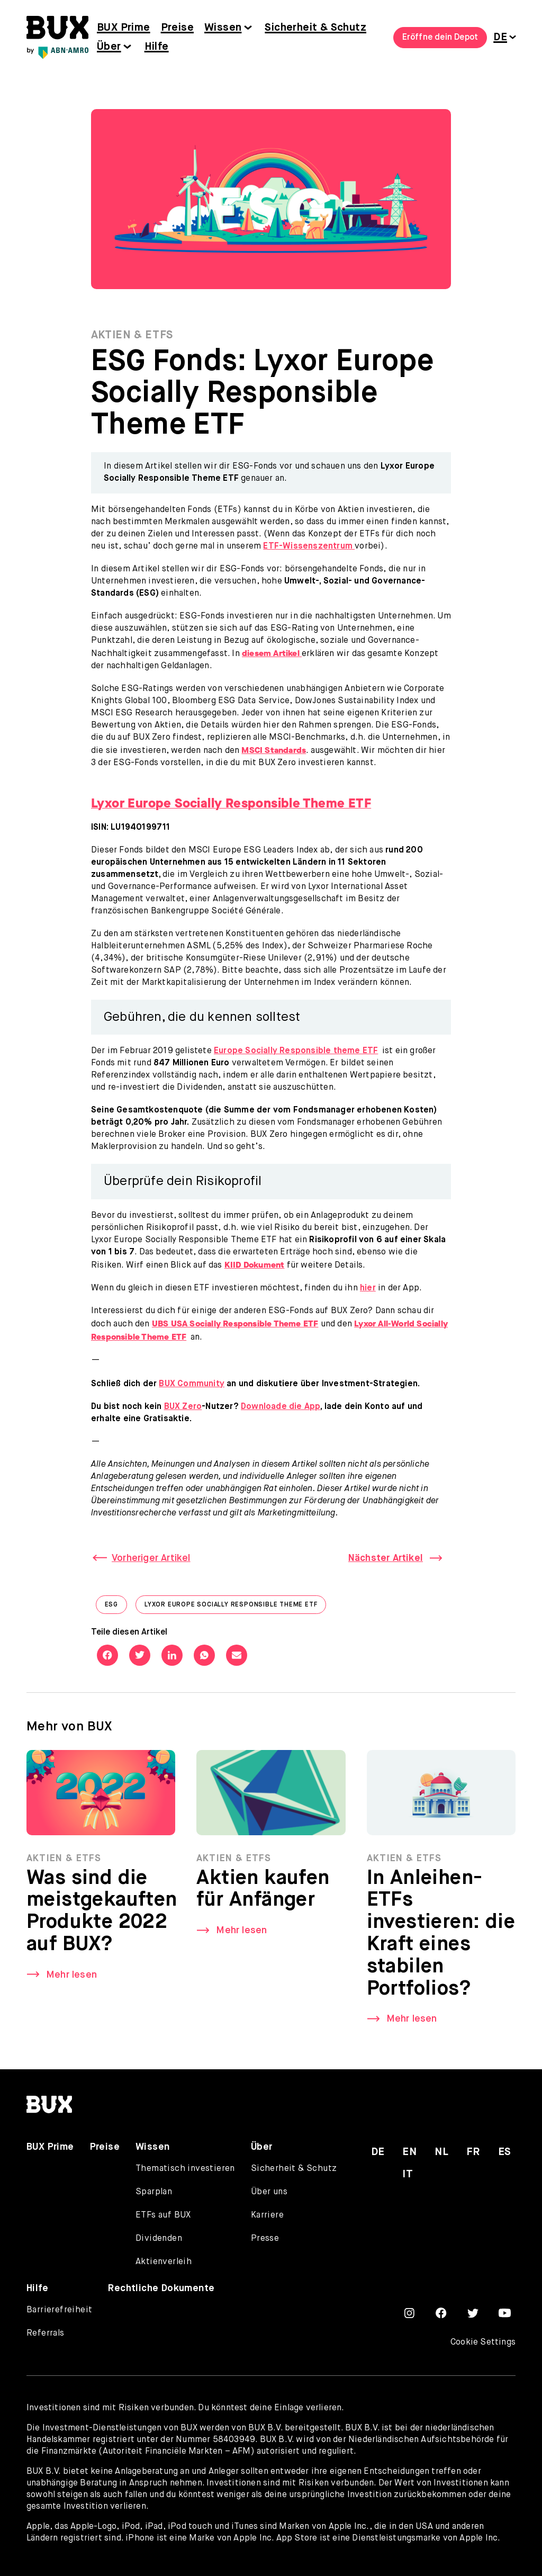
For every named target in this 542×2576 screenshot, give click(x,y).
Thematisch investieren (185, 2169)
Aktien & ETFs (132, 335)
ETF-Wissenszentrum (309, 546)
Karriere (267, 2215)
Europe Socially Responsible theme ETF (296, 1051)
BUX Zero (183, 1407)
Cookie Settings (483, 2342)
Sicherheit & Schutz (315, 27)
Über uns (269, 2192)
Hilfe (156, 46)
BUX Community (191, 1384)
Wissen (222, 27)
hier (368, 1288)
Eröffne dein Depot (440, 37)
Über (109, 46)
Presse (265, 2238)
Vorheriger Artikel (151, 1558)
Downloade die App (280, 1407)
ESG (116, 1607)
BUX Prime (123, 27)
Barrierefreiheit (59, 2310)
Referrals (45, 2333)
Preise (177, 27)
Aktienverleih (164, 2262)
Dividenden (159, 2238)
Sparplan (154, 2192)
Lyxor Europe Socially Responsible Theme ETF (235, 1607)
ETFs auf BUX (163, 2215)
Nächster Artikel (385, 1558)
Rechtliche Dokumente (161, 2288)
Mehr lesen (71, 1975)
